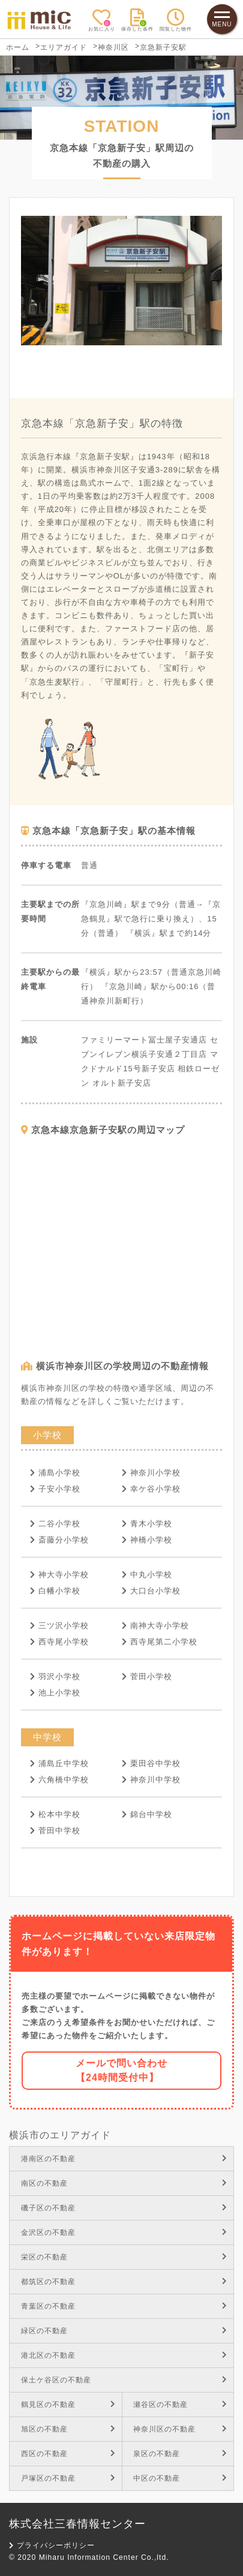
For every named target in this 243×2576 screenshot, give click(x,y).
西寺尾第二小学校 (159, 1641)
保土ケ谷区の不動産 (124, 2380)
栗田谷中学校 (151, 1763)
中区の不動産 (180, 2478)
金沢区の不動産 (124, 2232)
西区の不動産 (68, 2454)
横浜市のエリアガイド (60, 2135)
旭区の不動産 (68, 2429)
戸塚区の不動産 (68, 2478)
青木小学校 (147, 1523)
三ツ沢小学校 (59, 1625)
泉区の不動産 (180, 2454)
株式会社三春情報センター (77, 2524)
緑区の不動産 (124, 2331)
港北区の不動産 (124, 2355)
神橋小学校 (147, 1539)
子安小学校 (55, 1488)
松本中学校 (55, 1814)
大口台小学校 (151, 1590)
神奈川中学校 (151, 1779)
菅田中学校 (55, 1830)
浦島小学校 (55, 1472)
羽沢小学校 (55, 1676)
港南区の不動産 (124, 2159)
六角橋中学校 (59, 1779)
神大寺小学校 (59, 1574)
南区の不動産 (124, 2183)
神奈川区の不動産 (180, 2429)
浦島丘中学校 (59, 1763)
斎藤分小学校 (59, 1539)
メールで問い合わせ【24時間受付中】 (121, 2070)
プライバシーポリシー (52, 2545)
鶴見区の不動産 (68, 2404)
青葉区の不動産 (124, 2306)
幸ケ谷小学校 (151, 1488)
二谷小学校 (55, 1523)
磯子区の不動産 (124, 2208)
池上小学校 (55, 1692)
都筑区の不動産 (124, 2281)
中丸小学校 (147, 1574)
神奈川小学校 (151, 1472)
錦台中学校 (147, 1814)
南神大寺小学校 (155, 1625)
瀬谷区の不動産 (180, 2404)
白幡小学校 (55, 1590)
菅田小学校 (147, 1676)
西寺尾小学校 (59, 1641)
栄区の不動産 (124, 2257)
